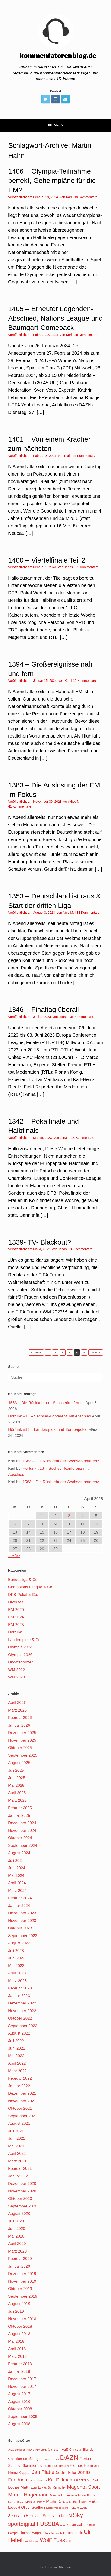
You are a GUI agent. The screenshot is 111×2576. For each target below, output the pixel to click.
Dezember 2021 (22, 2093)
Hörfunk (15, 1632)
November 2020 (22, 2191)
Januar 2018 (19, 2371)
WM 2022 (16, 1670)
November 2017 (22, 2386)
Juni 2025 (16, 1778)
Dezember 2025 (22, 1733)
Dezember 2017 (22, 2379)
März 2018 (17, 2356)
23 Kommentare (87, 567)
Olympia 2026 (20, 1655)
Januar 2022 (19, 2086)
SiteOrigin (65, 2567)
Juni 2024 (16, 1868)
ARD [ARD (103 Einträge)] (29, 2449)
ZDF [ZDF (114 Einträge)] (69, 2541)
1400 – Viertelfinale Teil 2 (47, 560)
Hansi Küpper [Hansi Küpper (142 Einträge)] (19, 2472)
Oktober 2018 (20, 2326)
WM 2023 (16, 1677)
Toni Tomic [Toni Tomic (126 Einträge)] (74, 2533)
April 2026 (17, 1702)
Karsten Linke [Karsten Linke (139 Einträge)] (87, 2480)
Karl (69, 197)
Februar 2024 (20, 1898)
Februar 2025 (20, 1808)
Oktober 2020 (20, 2198)
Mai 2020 (16, 2236)
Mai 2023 (16, 1966)
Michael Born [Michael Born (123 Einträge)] (78, 2502)
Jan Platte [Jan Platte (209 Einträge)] (43, 2472)
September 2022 (22, 2026)
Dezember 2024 (22, 1823)
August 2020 (19, 2213)
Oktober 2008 (20, 2409)
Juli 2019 (16, 2311)
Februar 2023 (20, 1988)
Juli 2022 (16, 2041)
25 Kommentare (84, 456)
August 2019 (19, 2304)
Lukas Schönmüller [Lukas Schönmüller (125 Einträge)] (52, 2487)
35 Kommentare (81, 1017)
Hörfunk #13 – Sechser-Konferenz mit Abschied (49, 1416)
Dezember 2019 (22, 2274)
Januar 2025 (19, 1815)
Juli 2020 (16, 2221)
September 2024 (22, 1845)
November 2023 (22, 1920)
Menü (55, 125)
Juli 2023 (16, 1951)
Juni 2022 (16, 2048)
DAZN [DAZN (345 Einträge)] (69, 2457)
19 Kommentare (86, 197)
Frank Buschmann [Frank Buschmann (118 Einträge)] (56, 2466)
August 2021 (19, 2123)
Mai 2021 (16, 2146)
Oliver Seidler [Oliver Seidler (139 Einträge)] (32, 2507)
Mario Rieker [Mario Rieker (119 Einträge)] (87, 2495)
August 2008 (19, 2424)
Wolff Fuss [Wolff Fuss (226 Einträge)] (52, 2540)
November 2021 (22, 2101)
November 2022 (22, 2011)
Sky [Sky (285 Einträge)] (78, 2514)
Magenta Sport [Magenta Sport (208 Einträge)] (83, 2487)
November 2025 (22, 1740)
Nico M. (75, 801)
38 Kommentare (86, 335)
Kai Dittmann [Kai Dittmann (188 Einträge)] (61, 2479)
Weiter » (96, 1352)
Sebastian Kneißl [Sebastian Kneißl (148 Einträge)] (57, 2516)
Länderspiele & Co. (25, 1640)
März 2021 (17, 2161)
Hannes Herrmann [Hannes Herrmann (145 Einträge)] (85, 2465)
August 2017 (19, 2394)
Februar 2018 (20, 2364)
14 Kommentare (88, 912)
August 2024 (19, 1853)
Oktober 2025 (20, 1748)
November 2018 (22, 2319)
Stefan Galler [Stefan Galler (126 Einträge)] (75, 2525)
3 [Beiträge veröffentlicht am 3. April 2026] (69, 1516)
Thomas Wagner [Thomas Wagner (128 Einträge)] (31, 2533)
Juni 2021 (16, 2138)
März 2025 (17, 1800)
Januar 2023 (19, 1996)
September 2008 (22, 2416)
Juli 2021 (16, 2131)
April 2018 (17, 2349)
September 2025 (22, 1755)
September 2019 (22, 2296)
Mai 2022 (16, 2056)
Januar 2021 (19, 2176)
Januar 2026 (19, 1725)
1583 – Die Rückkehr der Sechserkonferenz (46, 1403)
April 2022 (17, 2063)
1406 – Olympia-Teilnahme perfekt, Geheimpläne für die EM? (52, 180)
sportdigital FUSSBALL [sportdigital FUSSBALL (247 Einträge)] (36, 2524)
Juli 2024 (16, 1860)
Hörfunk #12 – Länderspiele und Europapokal (47, 1429)
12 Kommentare (84, 680)
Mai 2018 (16, 2341)
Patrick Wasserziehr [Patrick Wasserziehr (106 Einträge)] (56, 2507)
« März (14, 1556)
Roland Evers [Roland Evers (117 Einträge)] (78, 2507)
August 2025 (19, 1763)
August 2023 (19, 1943)
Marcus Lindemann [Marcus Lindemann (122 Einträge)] (63, 2495)
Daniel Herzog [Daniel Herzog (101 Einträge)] (51, 2459)
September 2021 (22, 2116)
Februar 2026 (20, 1717)
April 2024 (17, 1883)
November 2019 (22, 2281)
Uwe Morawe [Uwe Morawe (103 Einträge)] (31, 2541)
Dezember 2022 (22, 2003)
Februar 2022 (20, 2078)
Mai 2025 (16, 1785)
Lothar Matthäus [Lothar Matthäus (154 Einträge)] (22, 2487)
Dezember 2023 (22, 1913)
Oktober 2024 (20, 1838)
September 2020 (22, 2206)
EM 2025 (16, 1625)
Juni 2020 (16, 2228)
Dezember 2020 (22, 2183)
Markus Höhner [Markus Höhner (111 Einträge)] (35, 2502)
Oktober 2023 (20, 1928)
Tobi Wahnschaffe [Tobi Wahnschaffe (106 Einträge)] (55, 2532)
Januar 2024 (19, 1905)
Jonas (68, 567)
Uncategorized (21, 1662)
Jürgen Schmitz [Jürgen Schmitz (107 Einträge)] (37, 2480)
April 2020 (17, 2243)
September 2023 (22, 1936)
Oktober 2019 (20, 2289)
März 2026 (17, 1710)
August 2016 (19, 2401)
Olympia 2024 (20, 1647)
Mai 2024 (16, 1875)
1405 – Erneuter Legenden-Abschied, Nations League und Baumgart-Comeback (55, 318)
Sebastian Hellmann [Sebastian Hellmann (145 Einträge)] (25, 2516)
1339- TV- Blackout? (39, 1242)
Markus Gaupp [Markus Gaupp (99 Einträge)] (16, 2502)
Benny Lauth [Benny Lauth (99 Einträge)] (40, 2449)
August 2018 (19, 2334)
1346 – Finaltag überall (43, 1009)
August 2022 (19, 2033)
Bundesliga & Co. (23, 1579)
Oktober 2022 (20, 2018)
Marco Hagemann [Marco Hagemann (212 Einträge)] (28, 2495)
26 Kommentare (80, 1249)
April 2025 (17, 1793)
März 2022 (17, 2071)
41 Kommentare (19, 806)
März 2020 (17, 2251)
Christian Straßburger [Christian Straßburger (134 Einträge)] (25, 2459)
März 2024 (17, 1890)
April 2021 (17, 2153)
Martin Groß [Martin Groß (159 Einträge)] (57, 2501)
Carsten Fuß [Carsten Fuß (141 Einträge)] (58, 2449)
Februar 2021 (20, 2168)
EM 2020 (16, 1610)
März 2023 (17, 1981)
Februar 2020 (20, 2258)
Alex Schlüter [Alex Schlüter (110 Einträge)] (16, 2449)
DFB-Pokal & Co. (23, 1594)
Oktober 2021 (20, 2108)
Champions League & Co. (30, 1587)
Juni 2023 (16, 1958)
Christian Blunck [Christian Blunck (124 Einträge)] (81, 2449)
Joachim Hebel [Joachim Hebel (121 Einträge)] (65, 2473)
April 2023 (17, 1973)
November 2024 (22, 1830)
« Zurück (36, 1352)
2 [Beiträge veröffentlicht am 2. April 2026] (55, 1516)
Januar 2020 (19, 2266)
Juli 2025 (16, 1770)
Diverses (15, 1602)
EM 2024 (16, 1617)
